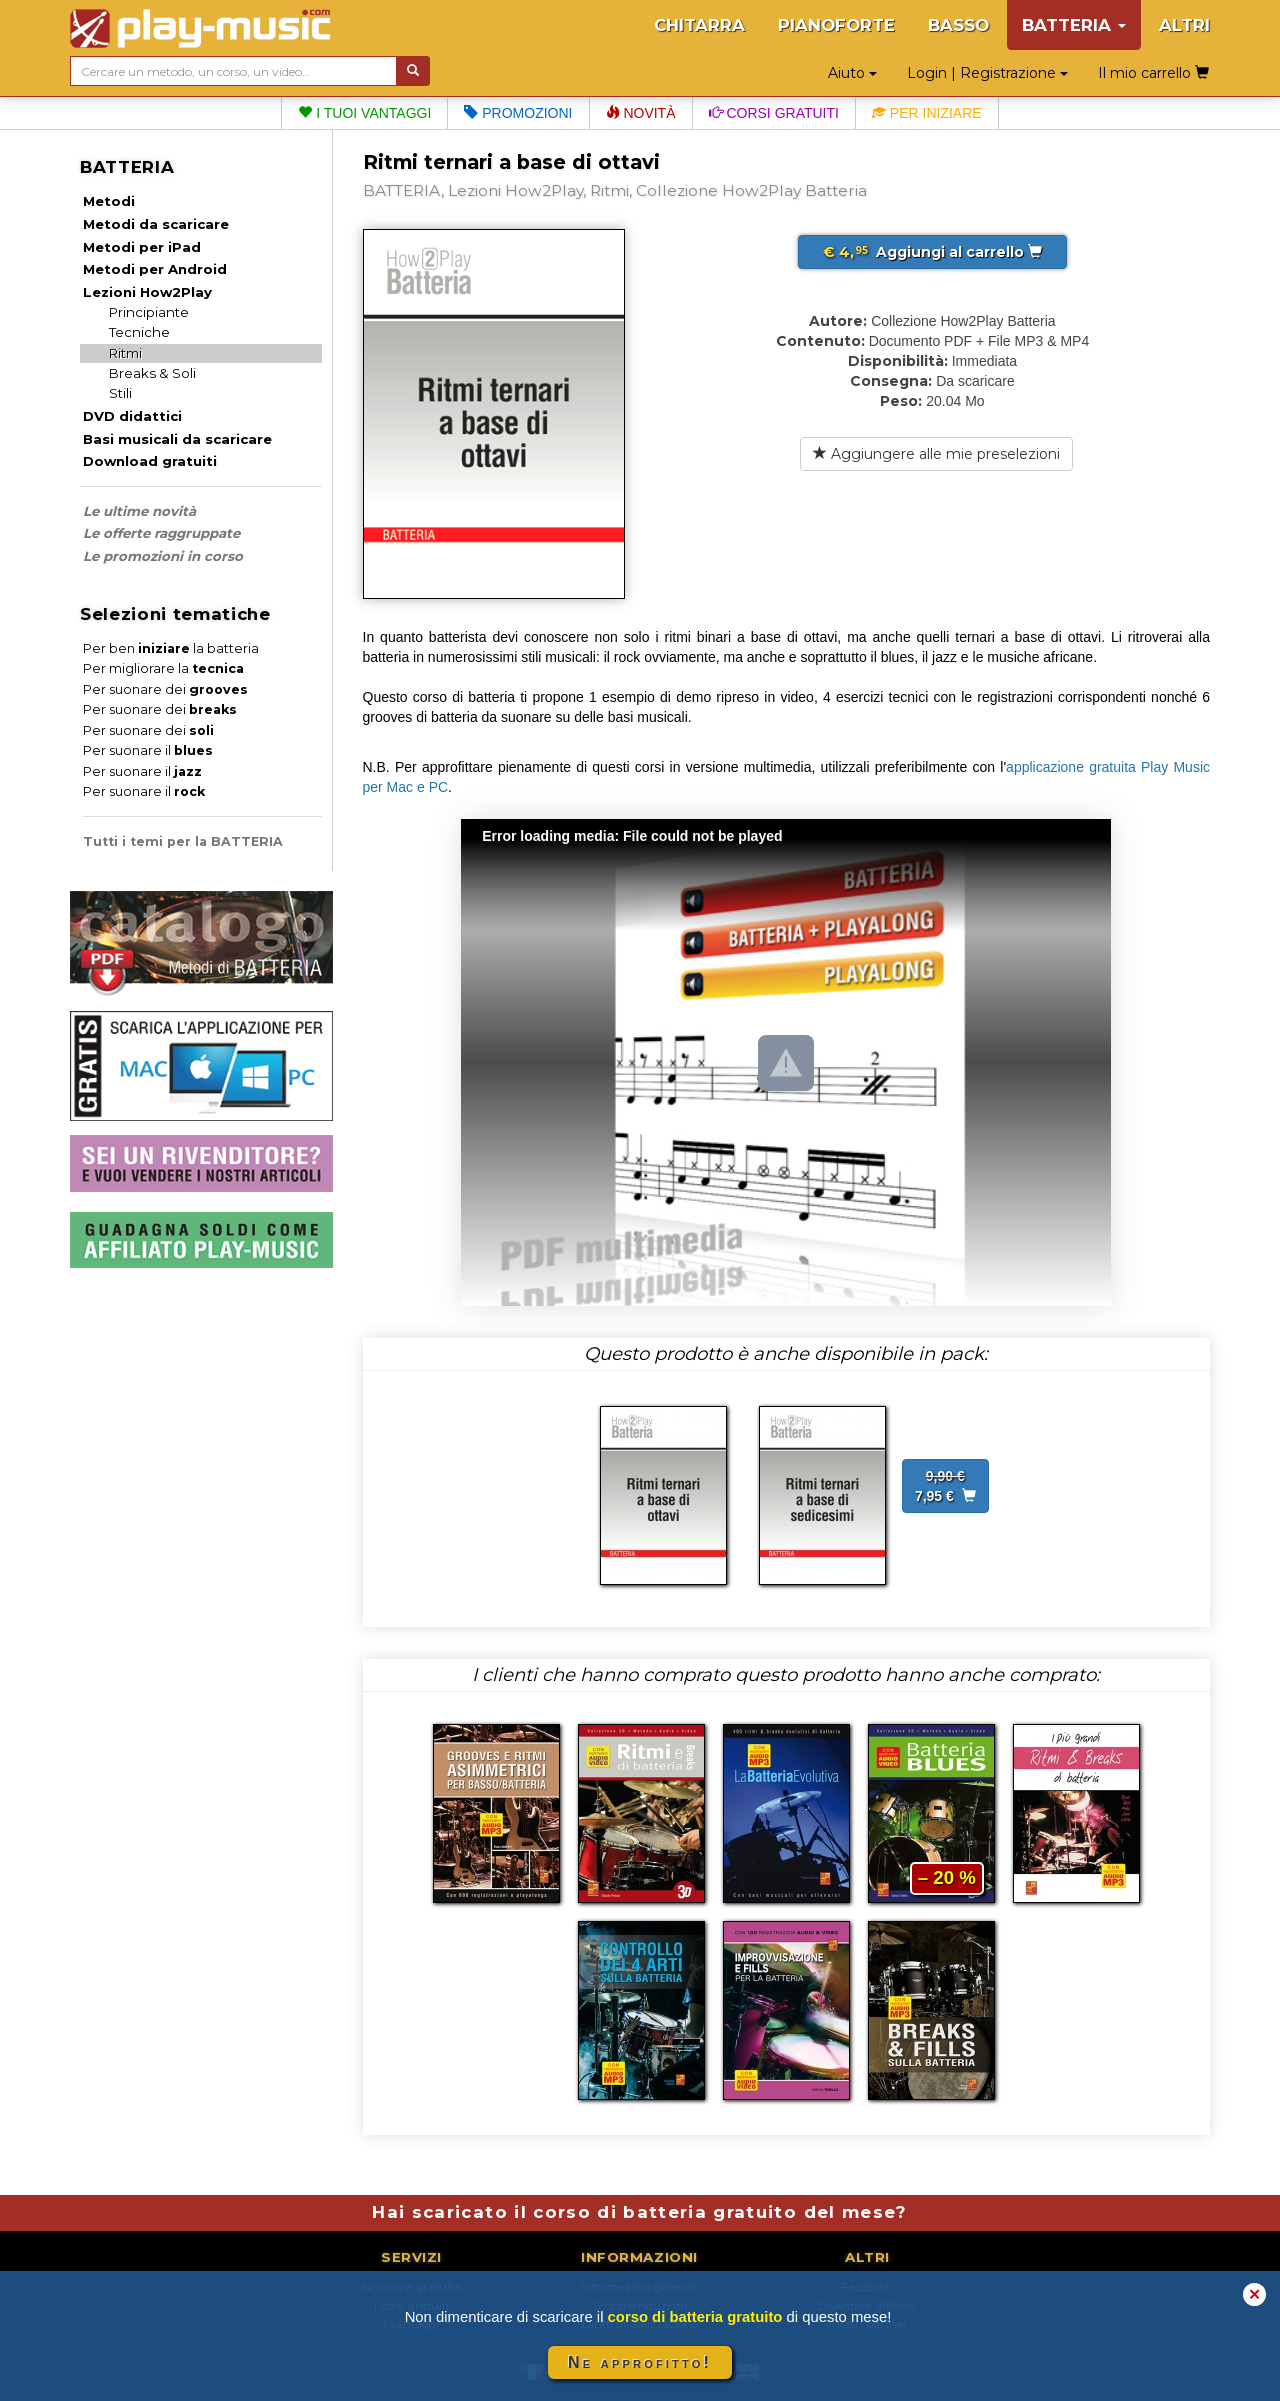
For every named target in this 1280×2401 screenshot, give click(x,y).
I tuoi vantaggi (364, 113)
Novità (641, 113)
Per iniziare (927, 113)
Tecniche (139, 332)
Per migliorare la (163, 668)
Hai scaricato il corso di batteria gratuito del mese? (639, 2212)
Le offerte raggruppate (161, 533)
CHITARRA (699, 25)
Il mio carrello (1153, 73)
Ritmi (125, 353)
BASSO (958, 25)
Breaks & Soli (152, 373)
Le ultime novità (139, 511)
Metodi (109, 201)
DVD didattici (132, 416)
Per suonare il (148, 750)
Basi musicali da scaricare (177, 439)
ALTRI (1184, 25)
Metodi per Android (155, 269)
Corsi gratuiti (774, 113)
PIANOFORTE (836, 25)
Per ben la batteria (171, 648)
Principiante (149, 312)
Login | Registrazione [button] (987, 73)
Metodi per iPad (142, 247)
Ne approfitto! (640, 2362)
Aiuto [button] (852, 73)
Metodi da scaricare (156, 224)
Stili (120, 393)
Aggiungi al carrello (932, 252)
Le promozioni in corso (163, 556)
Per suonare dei (165, 689)
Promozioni (518, 113)
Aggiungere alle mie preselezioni (936, 454)
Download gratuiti (150, 461)
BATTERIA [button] (1074, 25)
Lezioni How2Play (147, 292)
